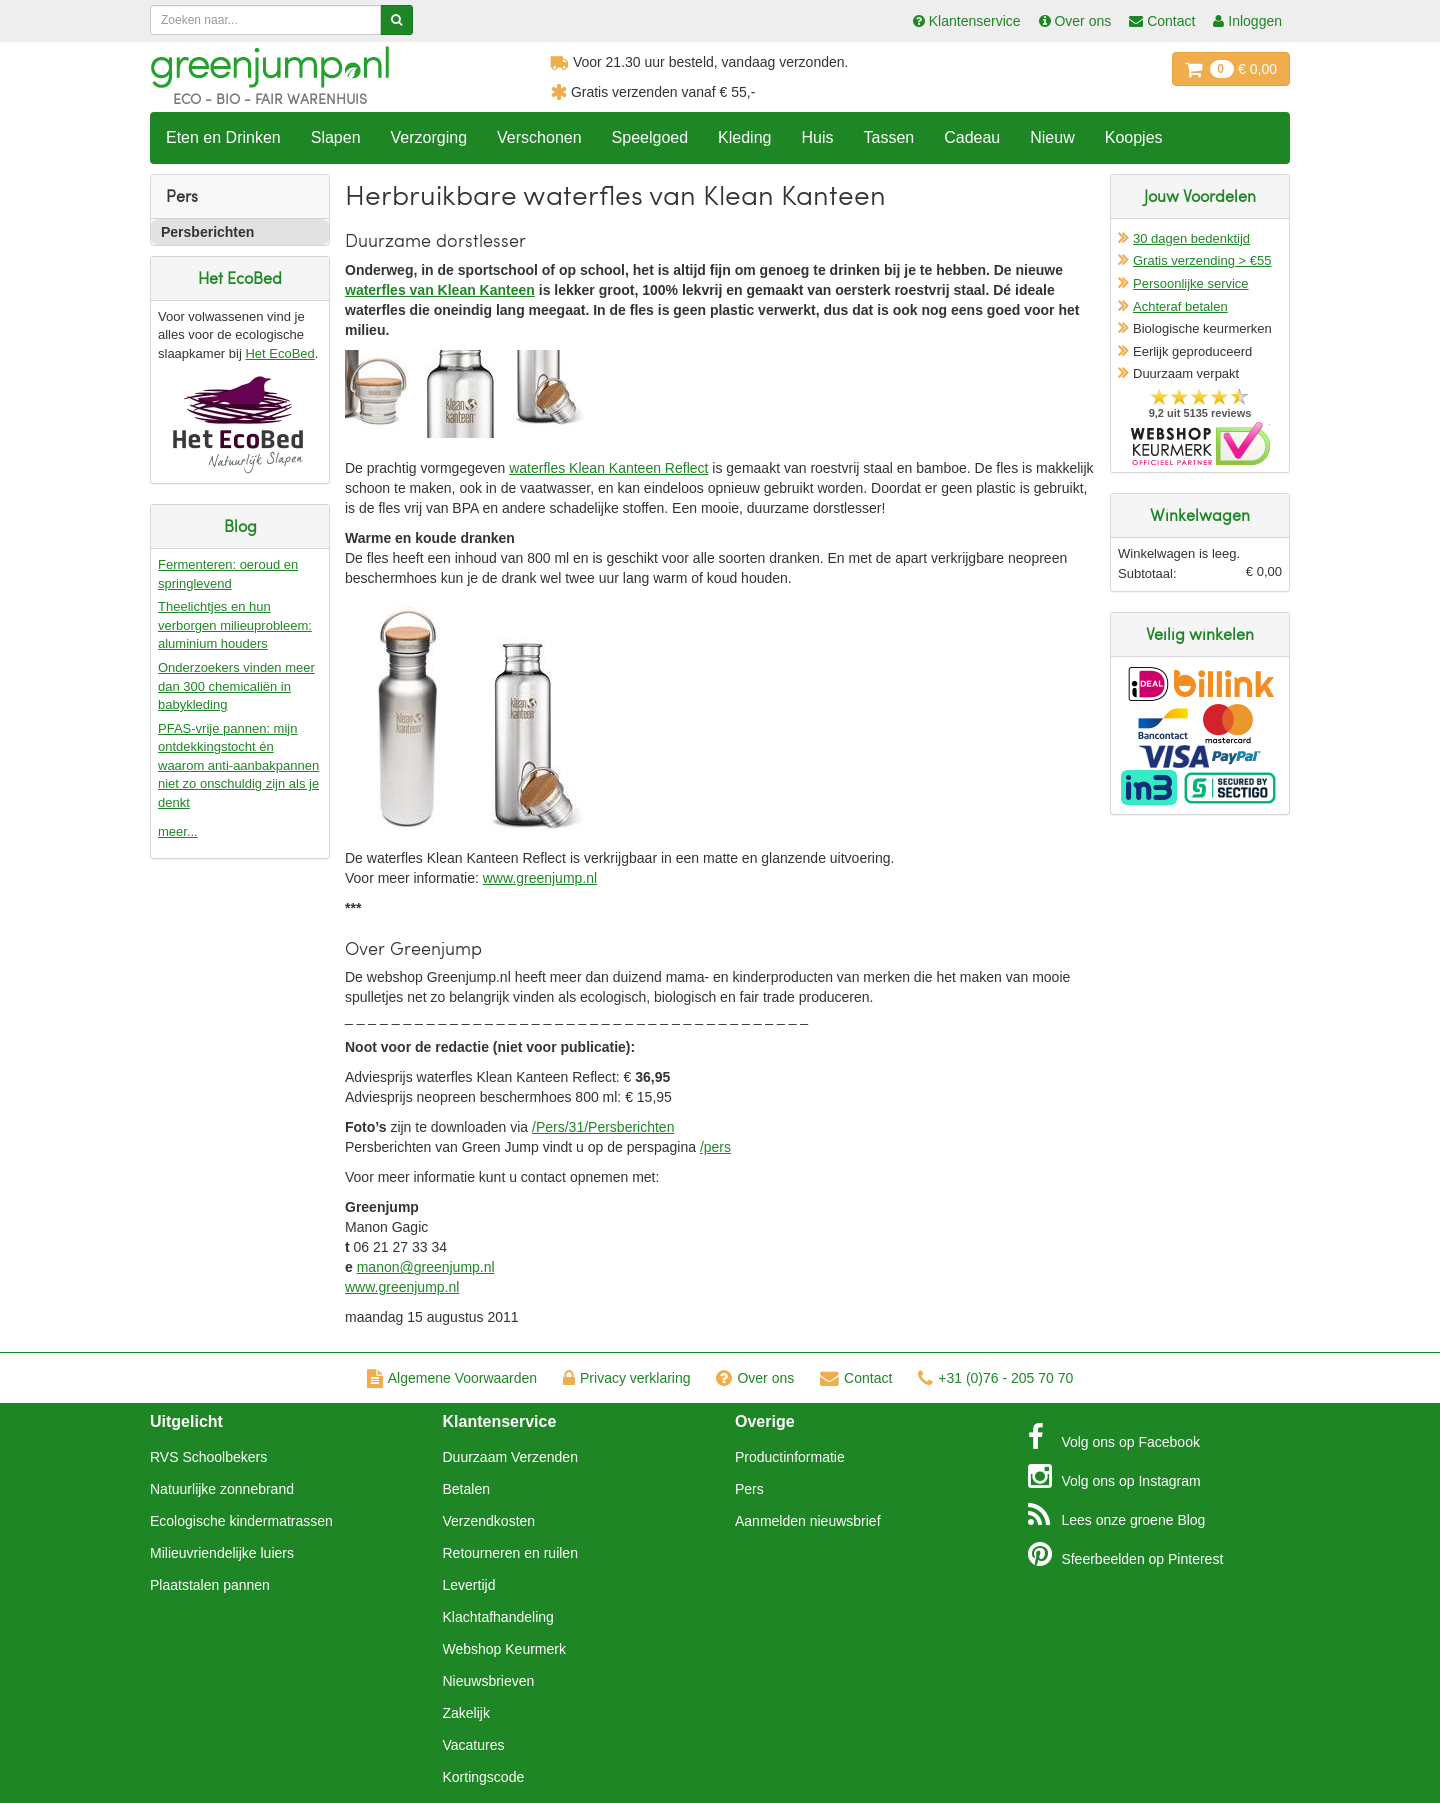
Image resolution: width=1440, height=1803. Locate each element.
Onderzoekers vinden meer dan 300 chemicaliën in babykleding (236, 686)
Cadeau (972, 137)
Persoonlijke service (1191, 283)
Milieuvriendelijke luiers (222, 1553)
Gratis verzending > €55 (1202, 260)
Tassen (888, 137)
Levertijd (469, 1585)
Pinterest (1126, 1554)
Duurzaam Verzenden (510, 1457)
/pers (715, 1147)
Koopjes (1134, 137)
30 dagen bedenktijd (1191, 238)
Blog (1117, 1515)
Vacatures (474, 1745)
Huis (817, 137)
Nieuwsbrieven (489, 1681)
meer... (178, 831)
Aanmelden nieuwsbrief (808, 1521)
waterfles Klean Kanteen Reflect (608, 468)
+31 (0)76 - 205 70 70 (995, 1378)
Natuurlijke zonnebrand (222, 1489)
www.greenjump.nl (540, 878)
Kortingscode (484, 1777)
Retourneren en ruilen (510, 1553)
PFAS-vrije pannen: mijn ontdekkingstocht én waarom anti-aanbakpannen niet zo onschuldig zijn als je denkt (238, 765)
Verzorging (429, 137)
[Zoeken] (396, 20)
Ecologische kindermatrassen (241, 1521)
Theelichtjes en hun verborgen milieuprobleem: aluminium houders (235, 625)
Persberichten (207, 232)
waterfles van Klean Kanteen (440, 290)
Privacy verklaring (626, 1378)
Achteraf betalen (1180, 306)
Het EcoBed (279, 353)
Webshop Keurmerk (504, 1649)
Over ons (755, 1378)
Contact (856, 1378)
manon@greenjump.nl (426, 1267)
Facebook (1114, 1437)
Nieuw (1052, 137)
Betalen (466, 1489)
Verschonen (539, 137)
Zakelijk (466, 1713)
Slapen (336, 137)
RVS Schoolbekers (208, 1457)
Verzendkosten (489, 1521)
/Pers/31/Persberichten (603, 1127)
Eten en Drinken (223, 137)
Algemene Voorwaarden (452, 1378)
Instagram (1114, 1476)
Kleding (744, 137)
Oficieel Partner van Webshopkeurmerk (1200, 443)
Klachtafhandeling (498, 1617)
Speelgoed (650, 137)
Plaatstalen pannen (210, 1585)
